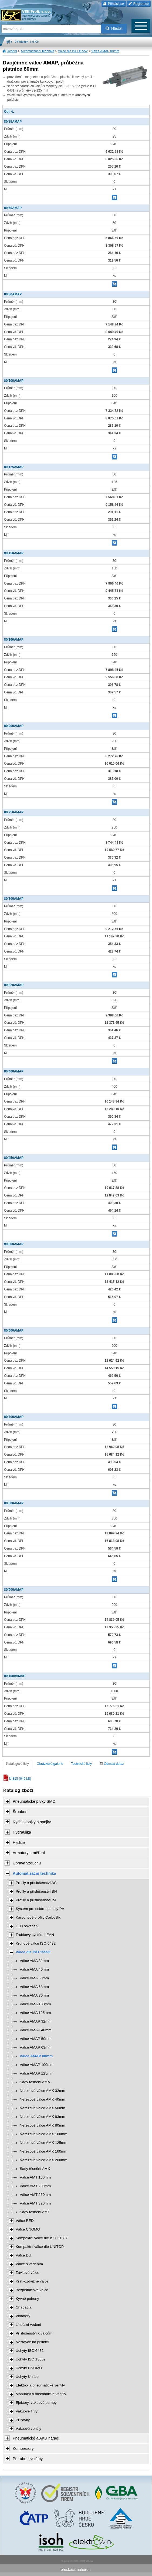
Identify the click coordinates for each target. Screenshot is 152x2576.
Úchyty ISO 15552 (31, 2359)
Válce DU (23, 2255)
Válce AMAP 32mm (35, 2021)
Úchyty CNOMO (29, 2368)
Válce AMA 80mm (34, 1995)
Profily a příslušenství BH (36, 1891)
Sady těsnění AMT (35, 2212)
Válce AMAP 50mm (35, 2039)
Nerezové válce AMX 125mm (43, 2143)
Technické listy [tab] (81, 1764)
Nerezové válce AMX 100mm (43, 2134)
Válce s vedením (29, 2264)
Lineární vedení (28, 2325)
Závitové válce (27, 2273)
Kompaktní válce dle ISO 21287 (41, 2238)
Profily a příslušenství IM (36, 1900)
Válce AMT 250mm (35, 2195)
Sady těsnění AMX (35, 2169)
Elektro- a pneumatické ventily (40, 2385)
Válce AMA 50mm (34, 1978)
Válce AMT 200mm (35, 2186)
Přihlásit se (113, 4)
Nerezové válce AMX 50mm (42, 2108)
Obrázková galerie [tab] (50, 1764)
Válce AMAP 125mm (36, 2073)
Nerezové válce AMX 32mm (42, 2091)
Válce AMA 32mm (34, 1961)
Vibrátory (23, 2316)
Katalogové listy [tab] (17, 1764)
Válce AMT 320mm (35, 2203)
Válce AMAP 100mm (36, 2065)
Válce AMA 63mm (34, 1987)
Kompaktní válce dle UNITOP (40, 2247)
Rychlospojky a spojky (32, 1822)
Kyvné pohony (27, 2299)
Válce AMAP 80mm (105, 51)
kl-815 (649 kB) (17, 1779)
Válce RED (25, 2221)
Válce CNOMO (28, 2229)
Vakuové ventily (28, 2429)
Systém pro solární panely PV (40, 1909)
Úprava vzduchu (27, 1863)
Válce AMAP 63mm (35, 2047)
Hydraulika (22, 1832)
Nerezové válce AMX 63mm (42, 2117)
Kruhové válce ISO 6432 (36, 1943)
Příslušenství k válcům (34, 2333)
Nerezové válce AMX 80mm (42, 2125)
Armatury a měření (29, 1853)
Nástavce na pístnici (32, 2342)
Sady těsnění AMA (35, 2082)
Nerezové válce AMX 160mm (43, 2151)
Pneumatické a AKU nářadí (36, 2438)
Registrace (139, 4)
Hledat (114, 28)
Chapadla (23, 2307)
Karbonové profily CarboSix (38, 1917)
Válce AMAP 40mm (35, 2030)
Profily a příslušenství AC (36, 1883)
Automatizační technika (37, 51)
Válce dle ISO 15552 (72, 51)
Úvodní (12, 51)
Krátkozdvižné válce (32, 2281)
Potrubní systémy (28, 2459)
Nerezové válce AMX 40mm (42, 2099)
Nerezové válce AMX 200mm (43, 2160)
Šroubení (20, 1811)
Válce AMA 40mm (34, 1969)
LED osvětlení (27, 1926)
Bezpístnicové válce (32, 2290)
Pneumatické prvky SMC (34, 1801)
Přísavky (23, 2420)
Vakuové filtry (27, 2411)
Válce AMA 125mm (35, 2013)
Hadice (19, 1842)
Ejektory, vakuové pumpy (36, 2403)
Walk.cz (89, 2561)
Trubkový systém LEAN (35, 1935)
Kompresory (23, 2448)
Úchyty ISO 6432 (29, 2351)
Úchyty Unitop (27, 2377)
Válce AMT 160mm (35, 2177)
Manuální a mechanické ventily (41, 2394)
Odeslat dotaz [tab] (112, 1764)
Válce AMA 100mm (35, 2004)
